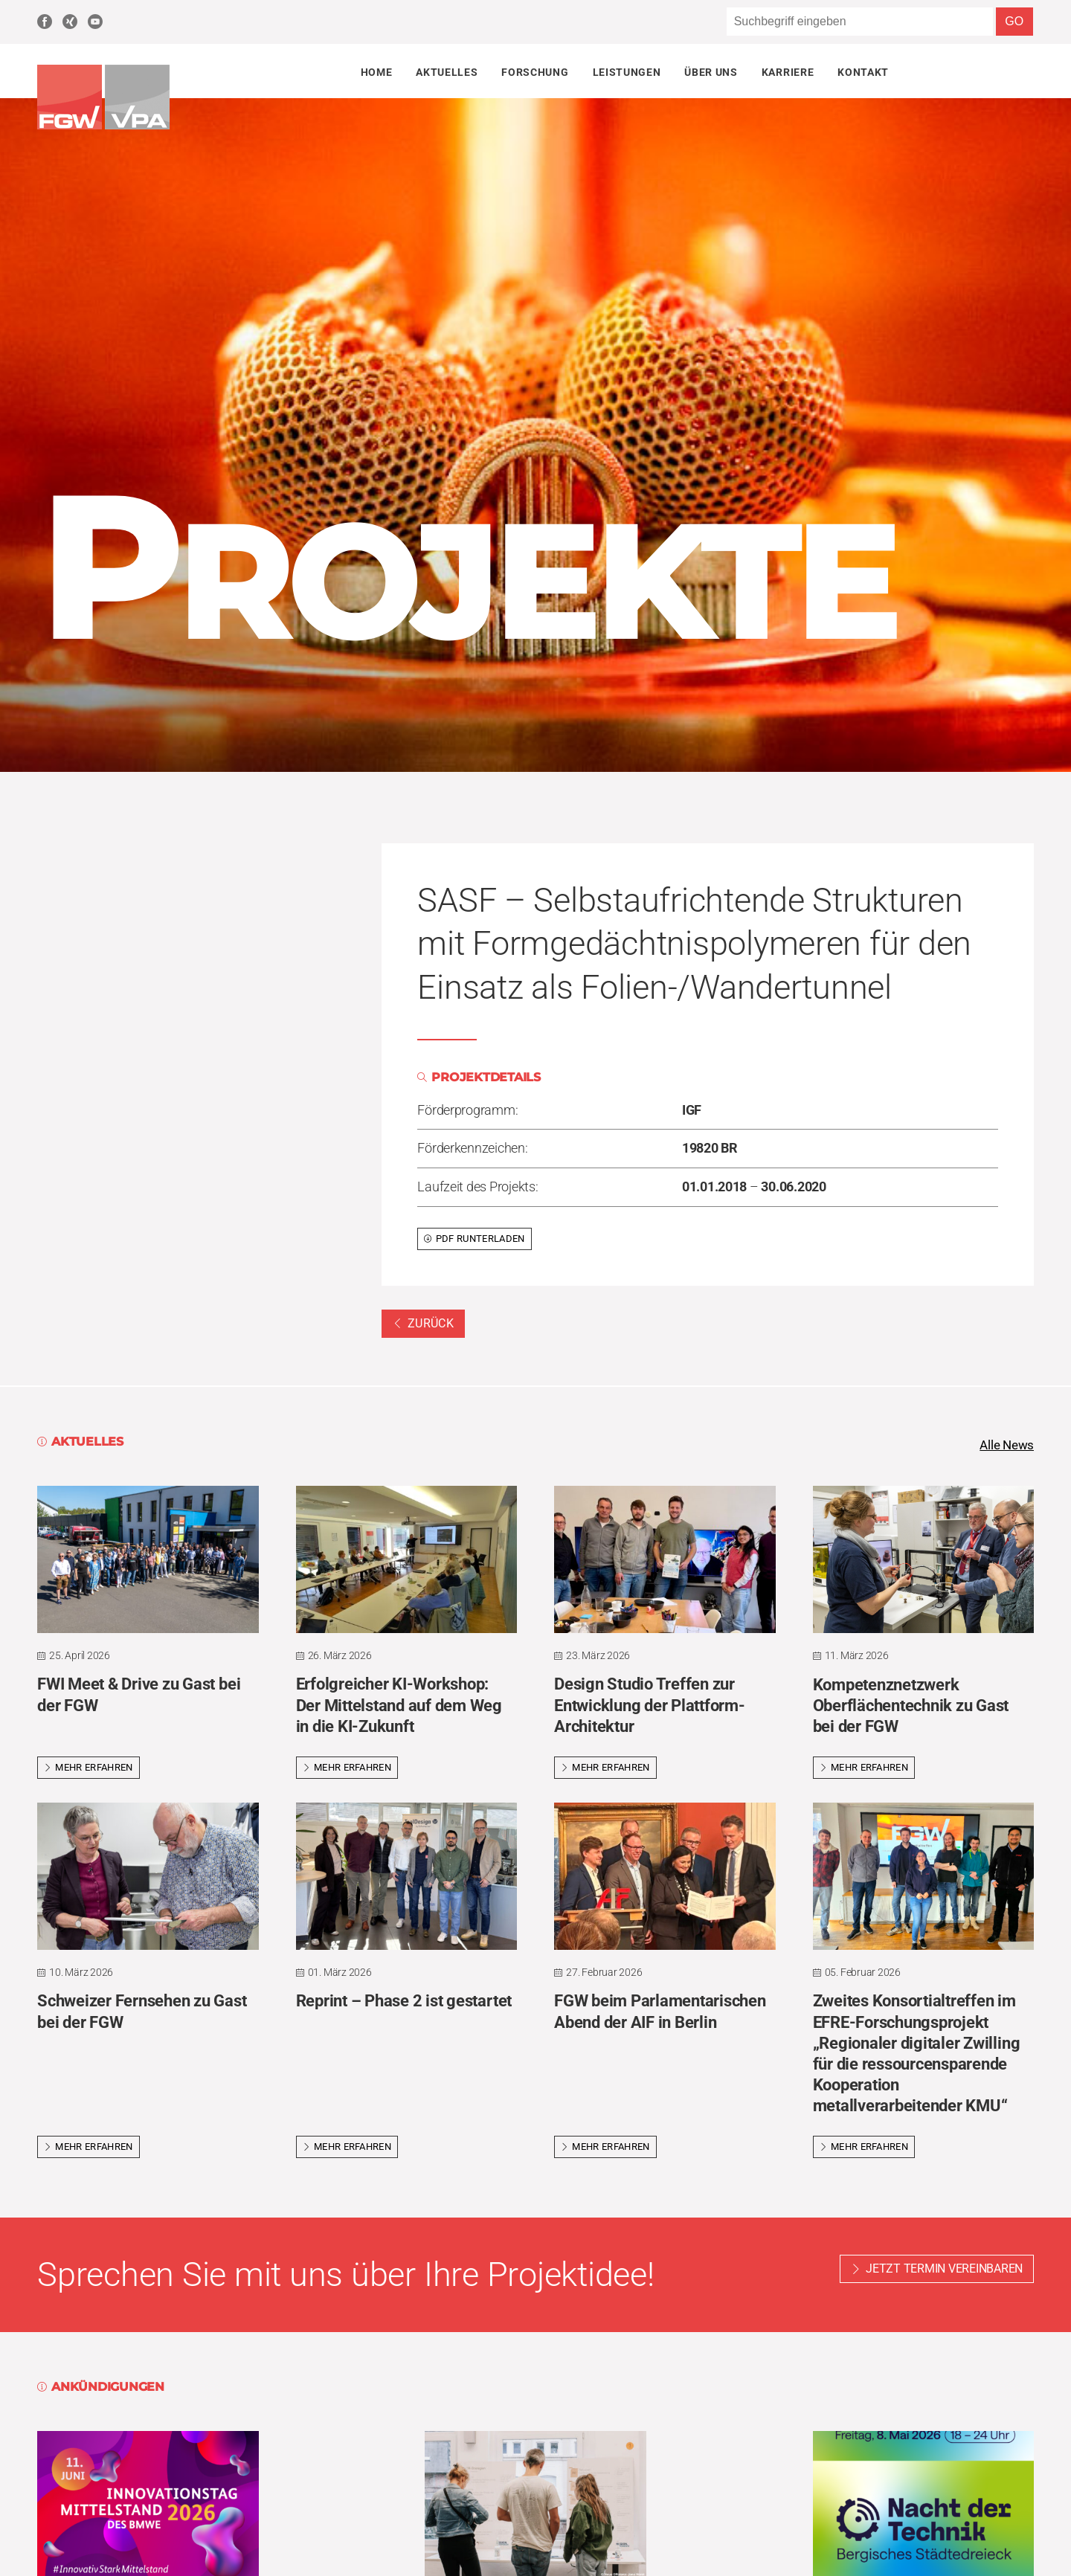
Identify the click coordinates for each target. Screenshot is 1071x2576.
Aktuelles (446, 72)
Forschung (534, 72)
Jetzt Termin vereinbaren (944, 2270)
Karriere (788, 72)
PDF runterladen (474, 1238)
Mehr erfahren (88, 1768)
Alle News (1005, 1445)
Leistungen (627, 72)
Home (377, 72)
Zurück (423, 1323)
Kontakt (863, 72)
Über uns (710, 72)
